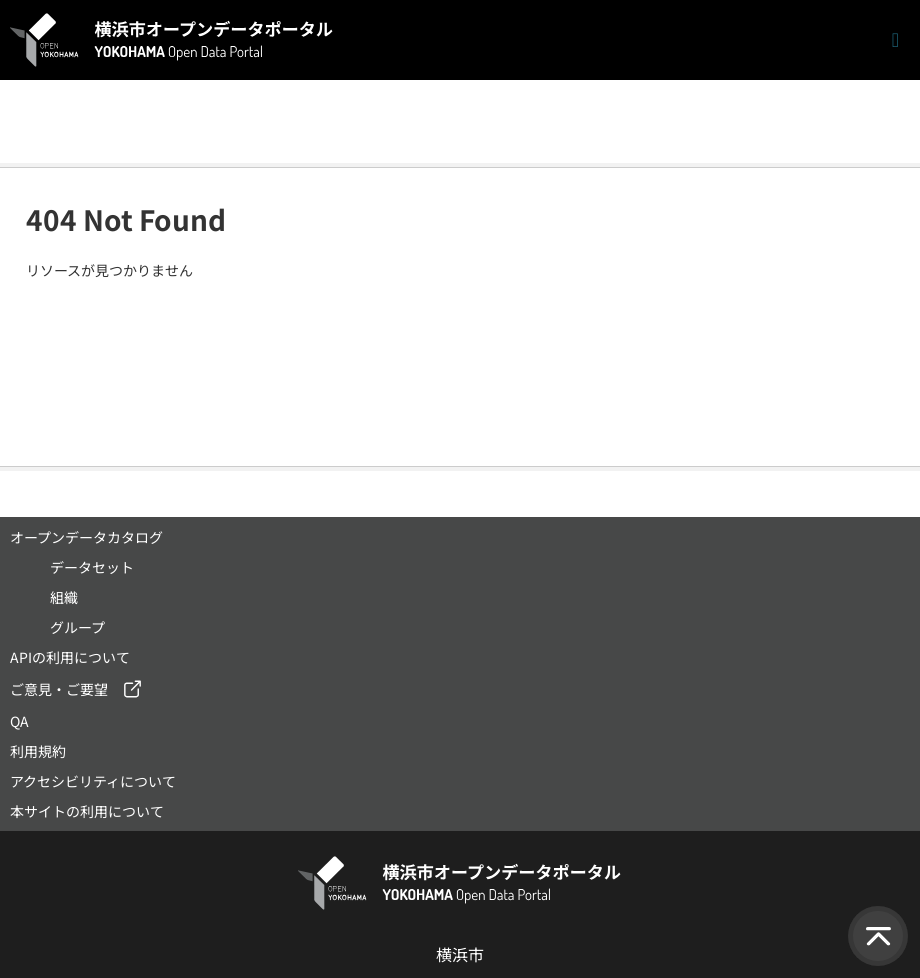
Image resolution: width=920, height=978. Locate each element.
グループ (77, 627)
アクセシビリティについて (93, 781)
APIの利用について (70, 657)
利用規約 (38, 751)
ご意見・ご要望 (59, 689)
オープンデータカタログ (86, 537)
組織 (64, 597)
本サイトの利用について (87, 811)
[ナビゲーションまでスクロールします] (895, 40)
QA (19, 721)
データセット (92, 567)
